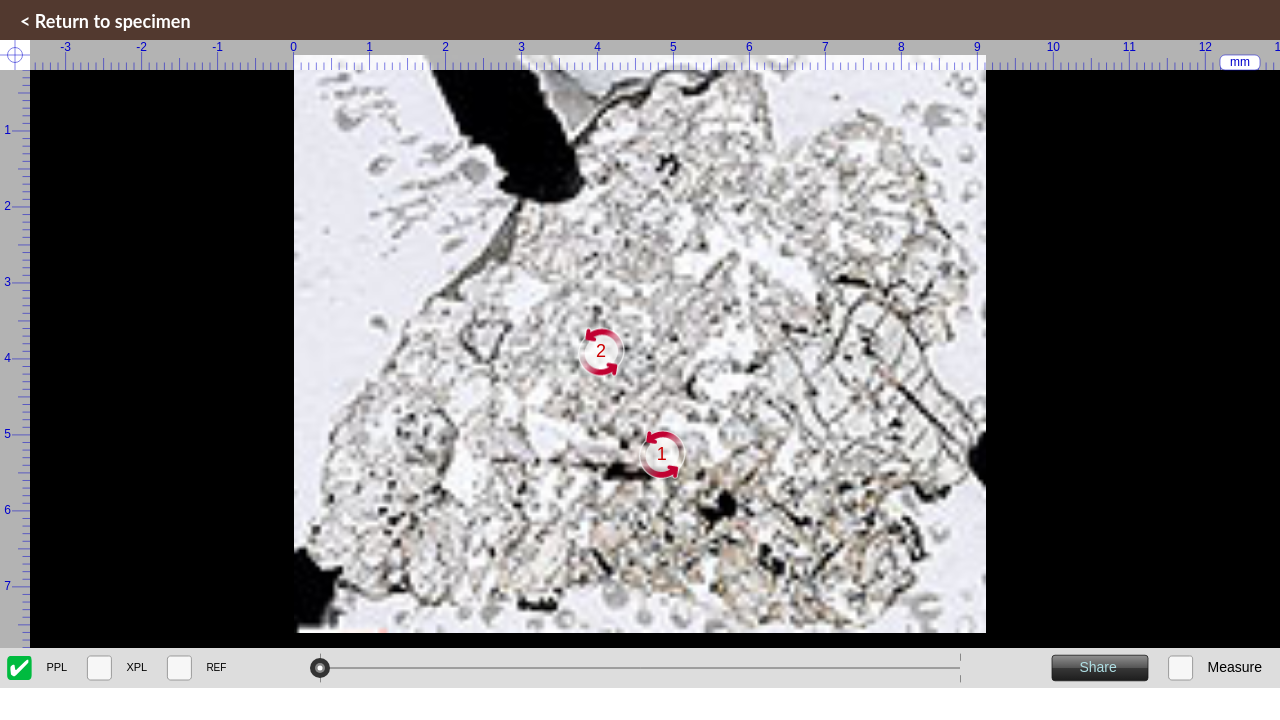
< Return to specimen (105, 21)
